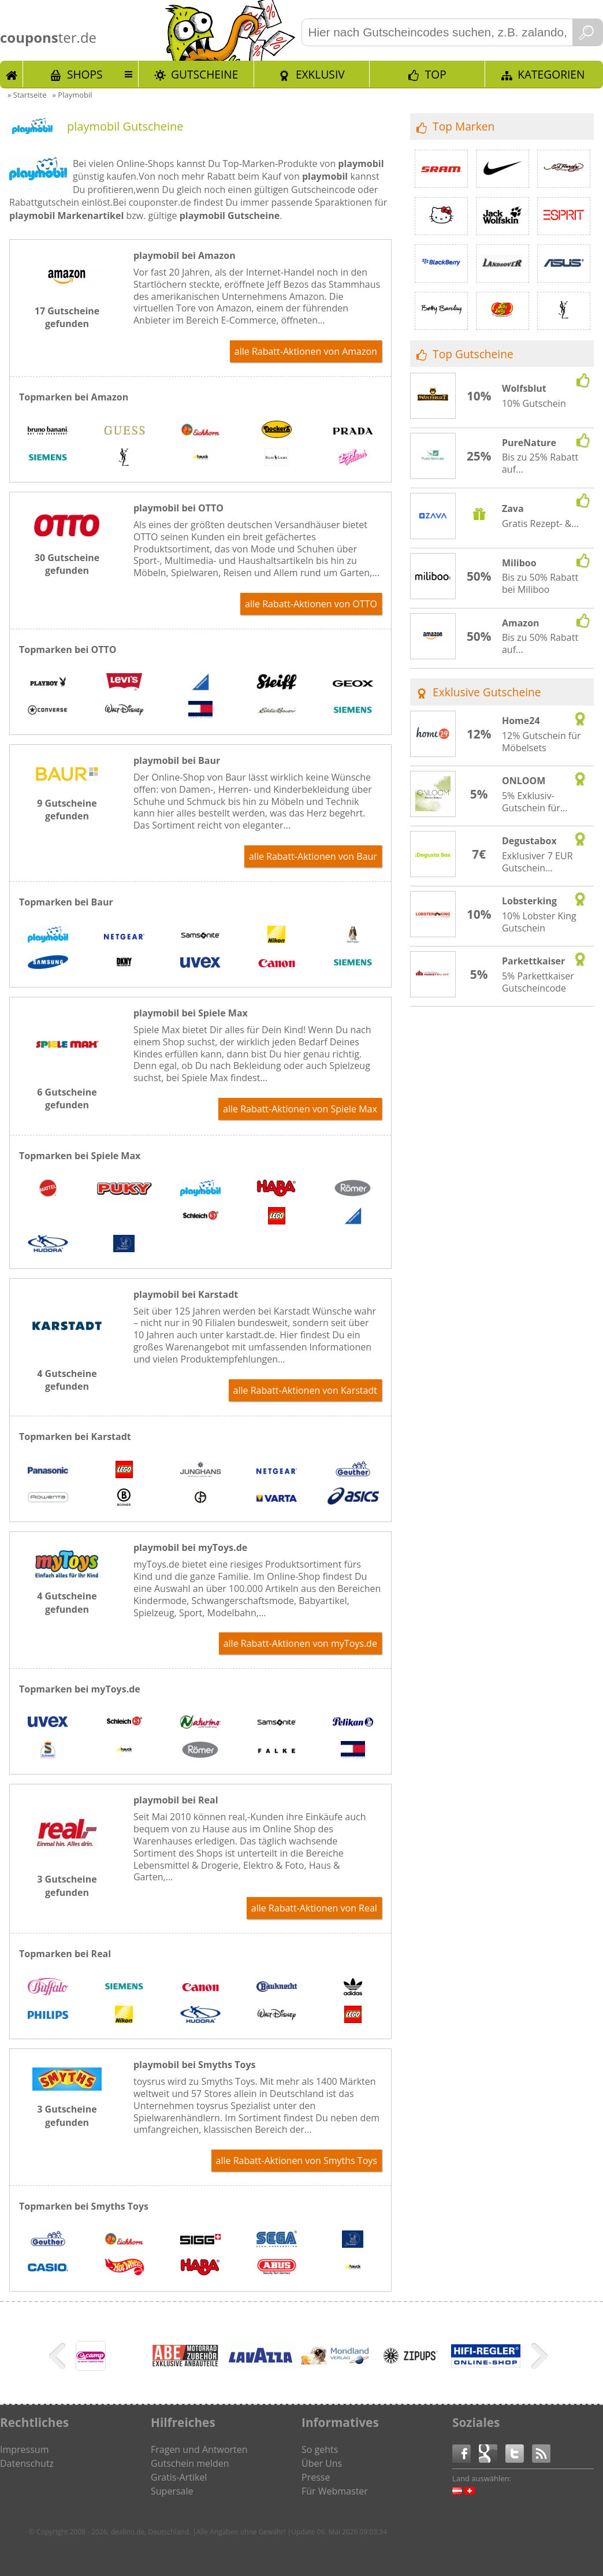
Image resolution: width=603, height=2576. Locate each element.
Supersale (172, 2491)
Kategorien (551, 74)
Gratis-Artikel (179, 2477)
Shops (85, 74)
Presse (316, 2477)
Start (11, 74)
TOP (435, 74)
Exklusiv (320, 74)
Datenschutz (27, 2463)
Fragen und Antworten (199, 2449)
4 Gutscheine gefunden (66, 1380)
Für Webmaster (335, 2491)
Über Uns (322, 2463)
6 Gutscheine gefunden (66, 1098)
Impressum (24, 2449)
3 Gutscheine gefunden (66, 1885)
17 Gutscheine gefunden (67, 317)
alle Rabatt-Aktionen (305, 351)
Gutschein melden (190, 2463)
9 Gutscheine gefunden (66, 809)
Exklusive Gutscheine (487, 692)
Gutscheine (204, 74)
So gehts (320, 2449)
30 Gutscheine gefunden (67, 564)
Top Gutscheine (473, 354)
